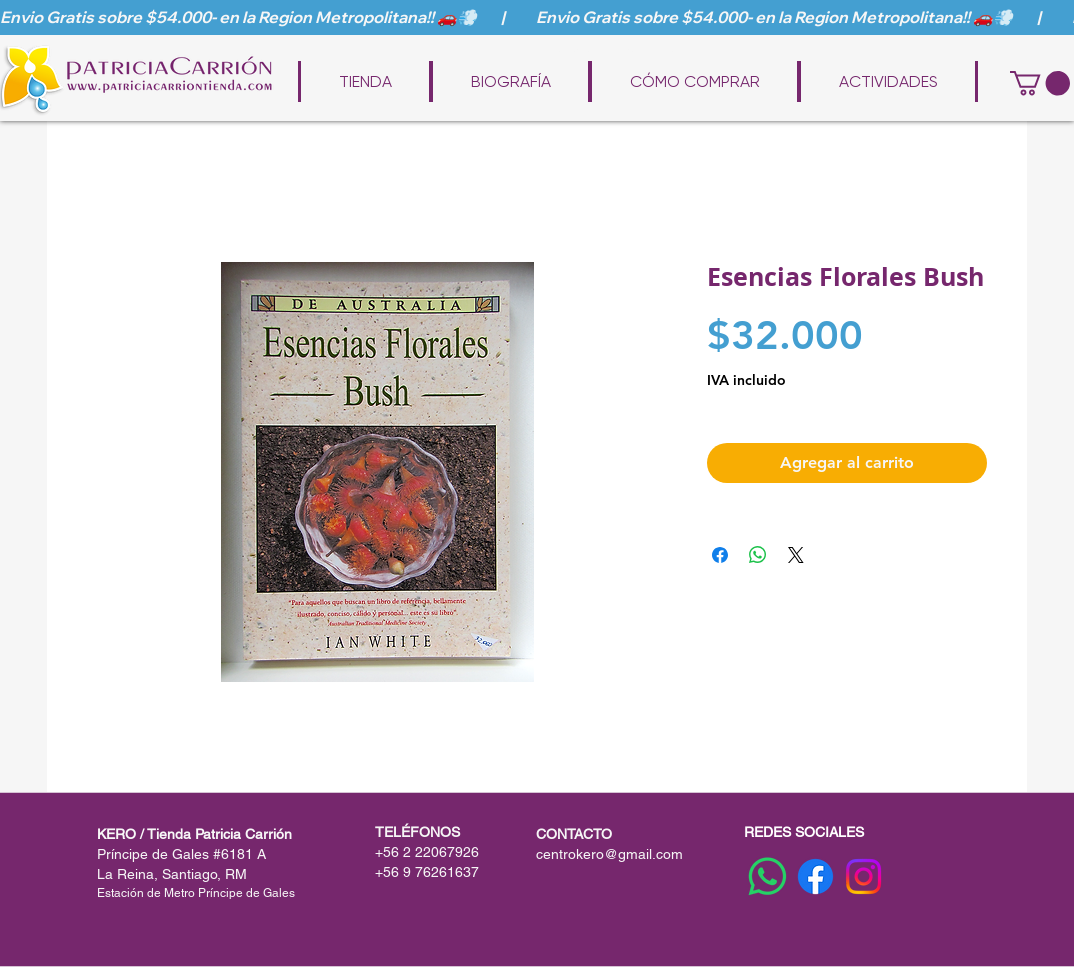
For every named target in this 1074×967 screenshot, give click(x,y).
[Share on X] (796, 555)
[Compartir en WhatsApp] (758, 555)
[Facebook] (815, 876)
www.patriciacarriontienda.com (551, 52)
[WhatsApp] (767, 876)
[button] (1040, 83)
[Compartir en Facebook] (720, 555)
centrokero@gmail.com (609, 854)
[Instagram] (863, 876)
